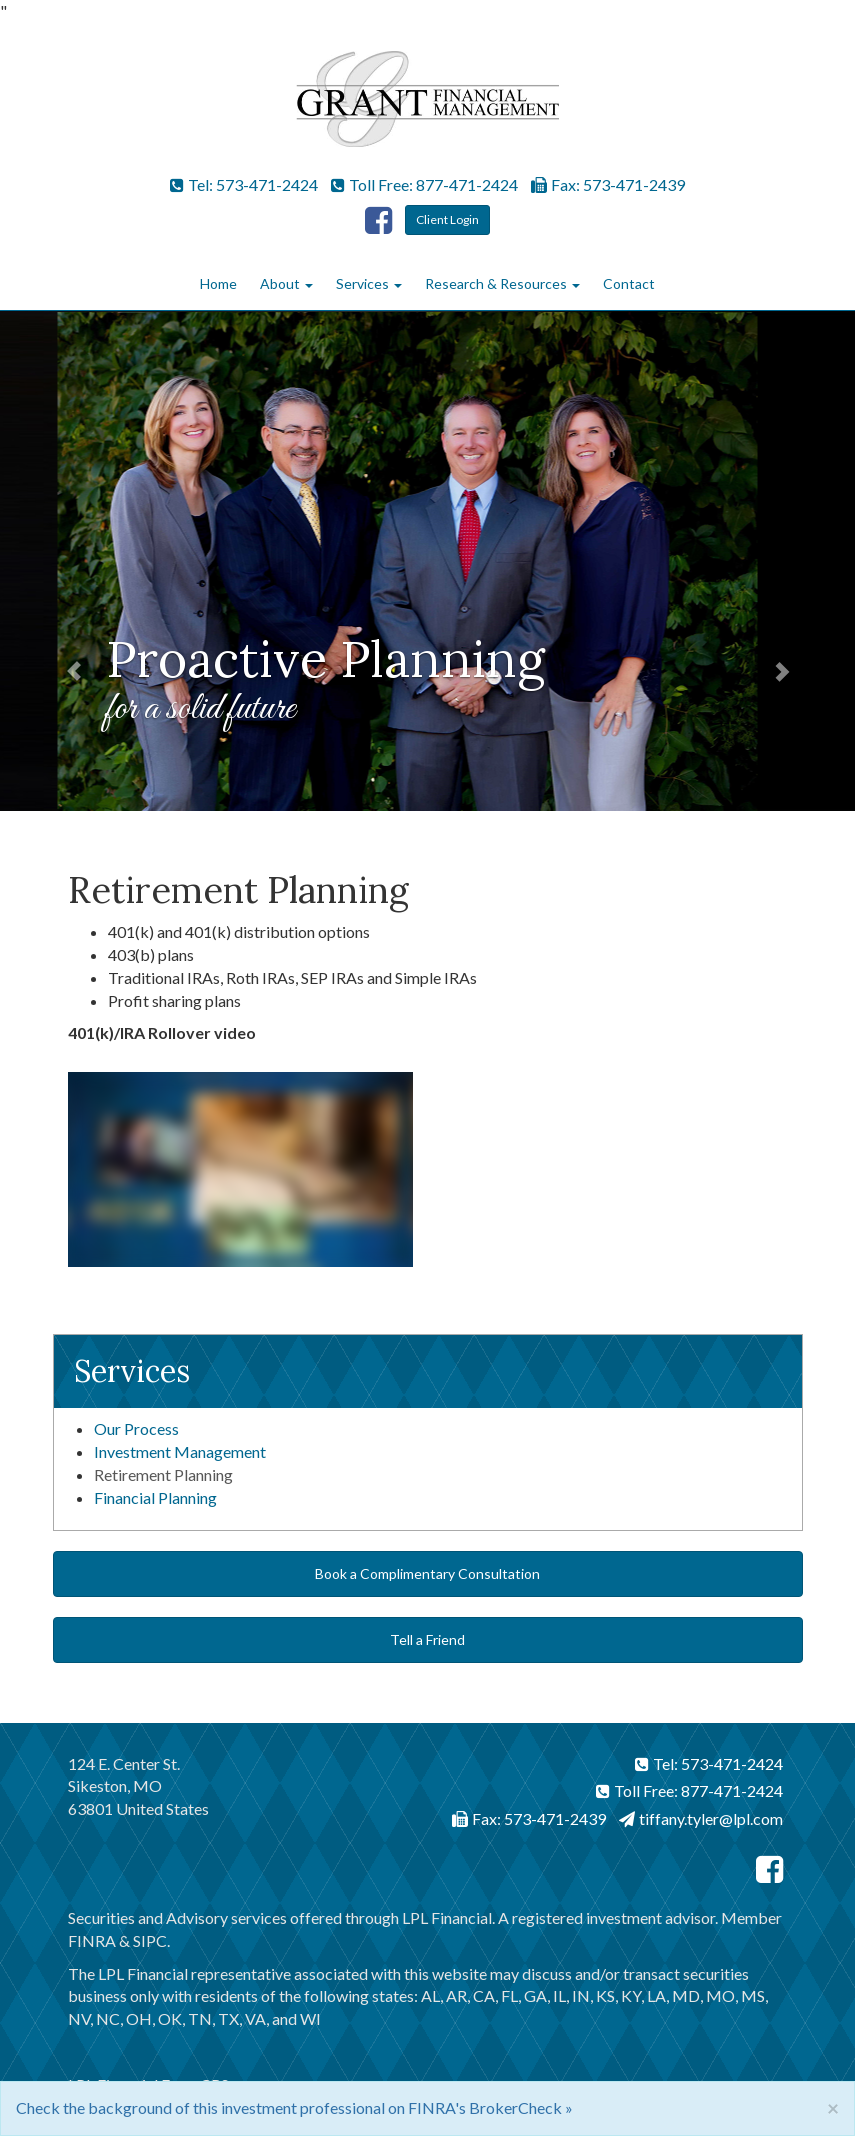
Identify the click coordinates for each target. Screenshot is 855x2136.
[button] (64, 561)
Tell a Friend (427, 1639)
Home (218, 283)
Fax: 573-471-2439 (608, 184)
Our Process (136, 1428)
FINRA (92, 1940)
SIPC (150, 1940)
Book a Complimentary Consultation (427, 1573)
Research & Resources (496, 283)
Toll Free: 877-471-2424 (424, 184)
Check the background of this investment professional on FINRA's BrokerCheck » (294, 2107)
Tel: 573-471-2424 (244, 184)
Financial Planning (155, 1497)
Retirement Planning (163, 1474)
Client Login (447, 219)
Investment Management (180, 1451)
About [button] (286, 283)
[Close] (833, 2107)
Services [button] (369, 283)
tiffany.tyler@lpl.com (701, 1818)
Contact (629, 283)
